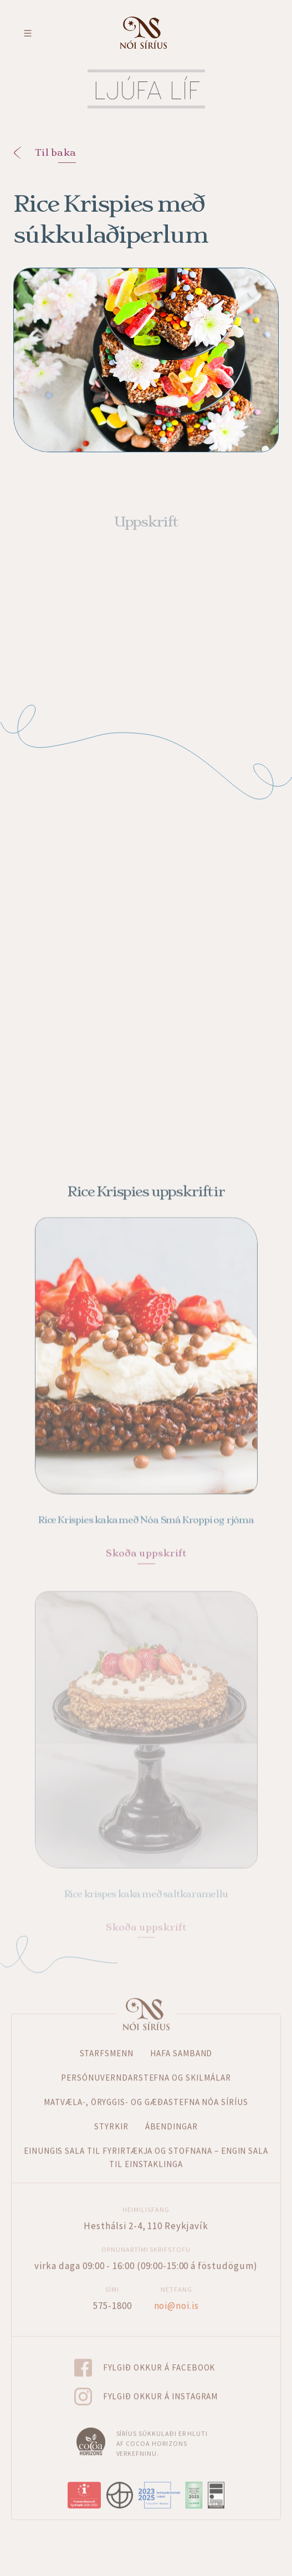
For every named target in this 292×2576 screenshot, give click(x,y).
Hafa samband (181, 2037)
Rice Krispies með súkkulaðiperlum (110, 219)
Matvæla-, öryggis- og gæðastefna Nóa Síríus (146, 2086)
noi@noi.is (176, 2289)
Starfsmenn (107, 2037)
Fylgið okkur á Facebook (159, 2351)
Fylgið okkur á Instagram (160, 2380)
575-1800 (112, 2289)
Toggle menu (27, 33)
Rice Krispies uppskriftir (146, 1175)
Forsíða (146, 1998)
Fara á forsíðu (143, 33)
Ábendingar (171, 2110)
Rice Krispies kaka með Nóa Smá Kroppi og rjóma (146, 1509)
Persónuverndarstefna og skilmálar (145, 2062)
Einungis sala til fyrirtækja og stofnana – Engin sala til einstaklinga (146, 2142)
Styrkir (111, 2110)
